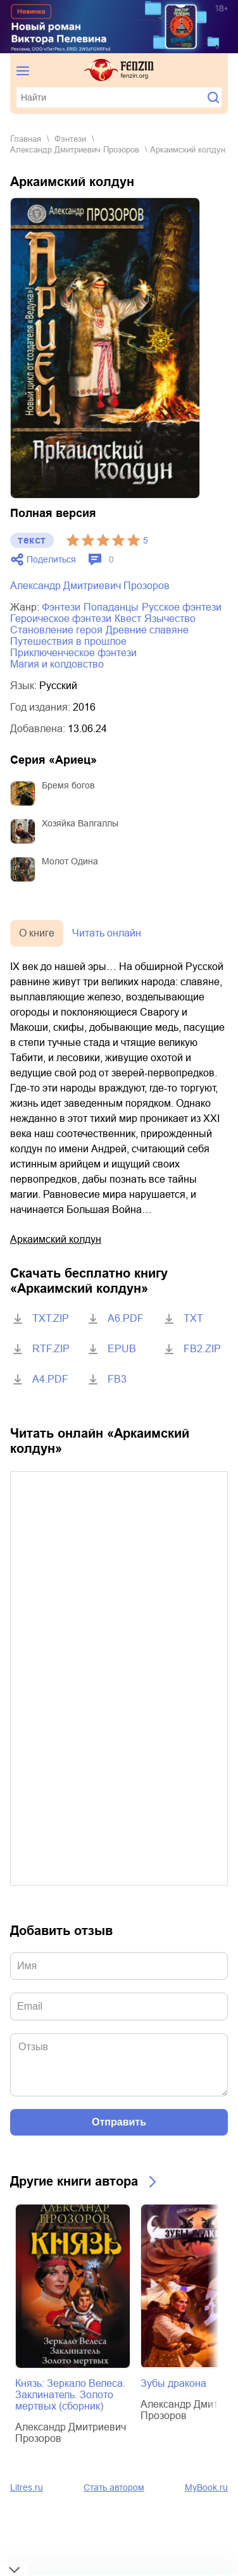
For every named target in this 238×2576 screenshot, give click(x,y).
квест (128, 618)
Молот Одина (70, 861)
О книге (36, 933)
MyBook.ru (206, 2487)
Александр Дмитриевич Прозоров (74, 149)
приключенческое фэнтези (73, 652)
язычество (170, 618)
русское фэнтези (182, 607)
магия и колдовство (57, 664)
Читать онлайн (106, 933)
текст (32, 540)
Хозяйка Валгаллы (80, 823)
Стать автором (114, 2487)
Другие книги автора (74, 2181)
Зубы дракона (173, 2383)
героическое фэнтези (60, 618)
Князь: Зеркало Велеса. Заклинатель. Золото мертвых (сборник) (70, 2394)
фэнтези (70, 139)
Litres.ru (26, 2487)
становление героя (56, 630)
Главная (25, 139)
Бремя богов (68, 785)
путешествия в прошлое (68, 641)
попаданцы (111, 607)
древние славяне (147, 630)
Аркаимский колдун (55, 1239)
